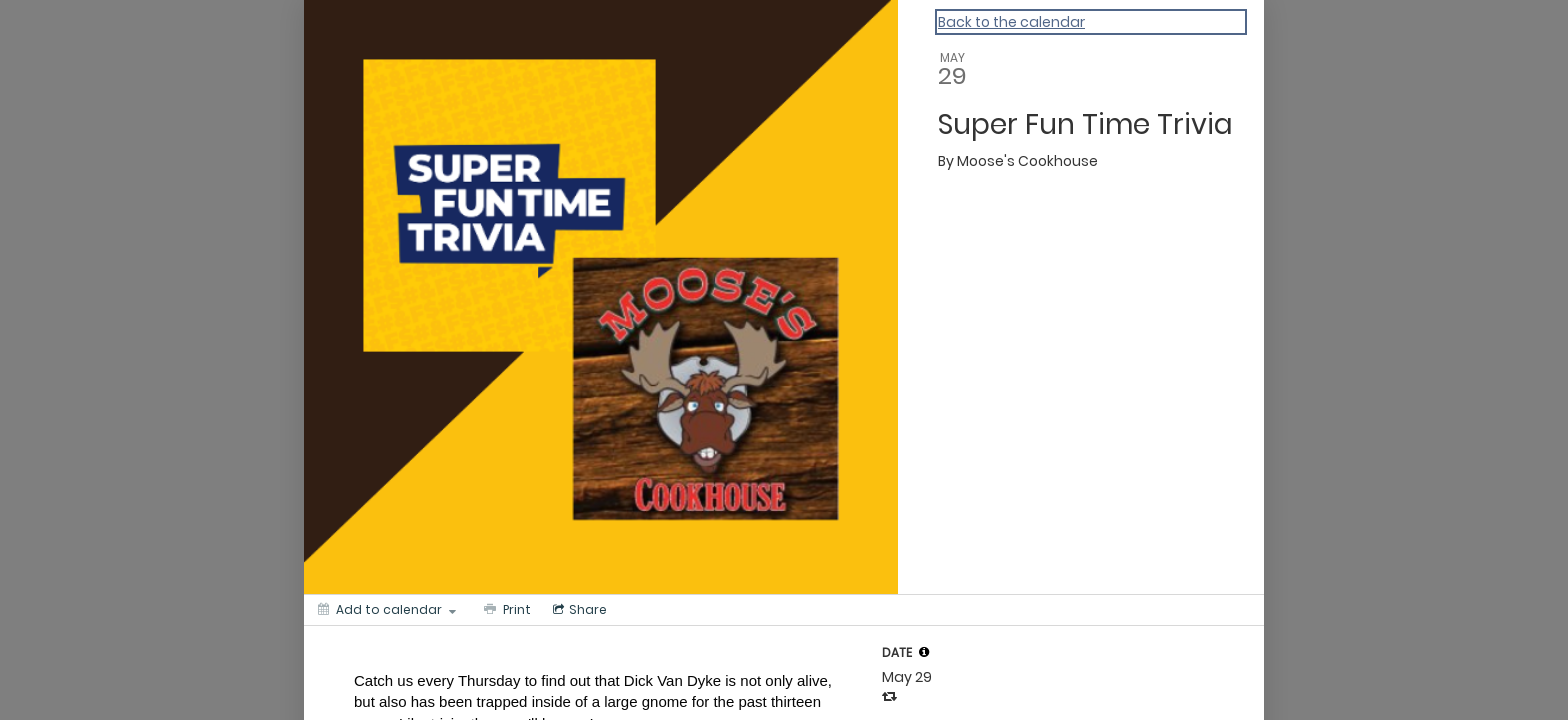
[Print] (505, 610)
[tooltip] (924, 652)
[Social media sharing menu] (578, 610)
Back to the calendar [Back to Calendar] (1011, 22)
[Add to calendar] (387, 610)
